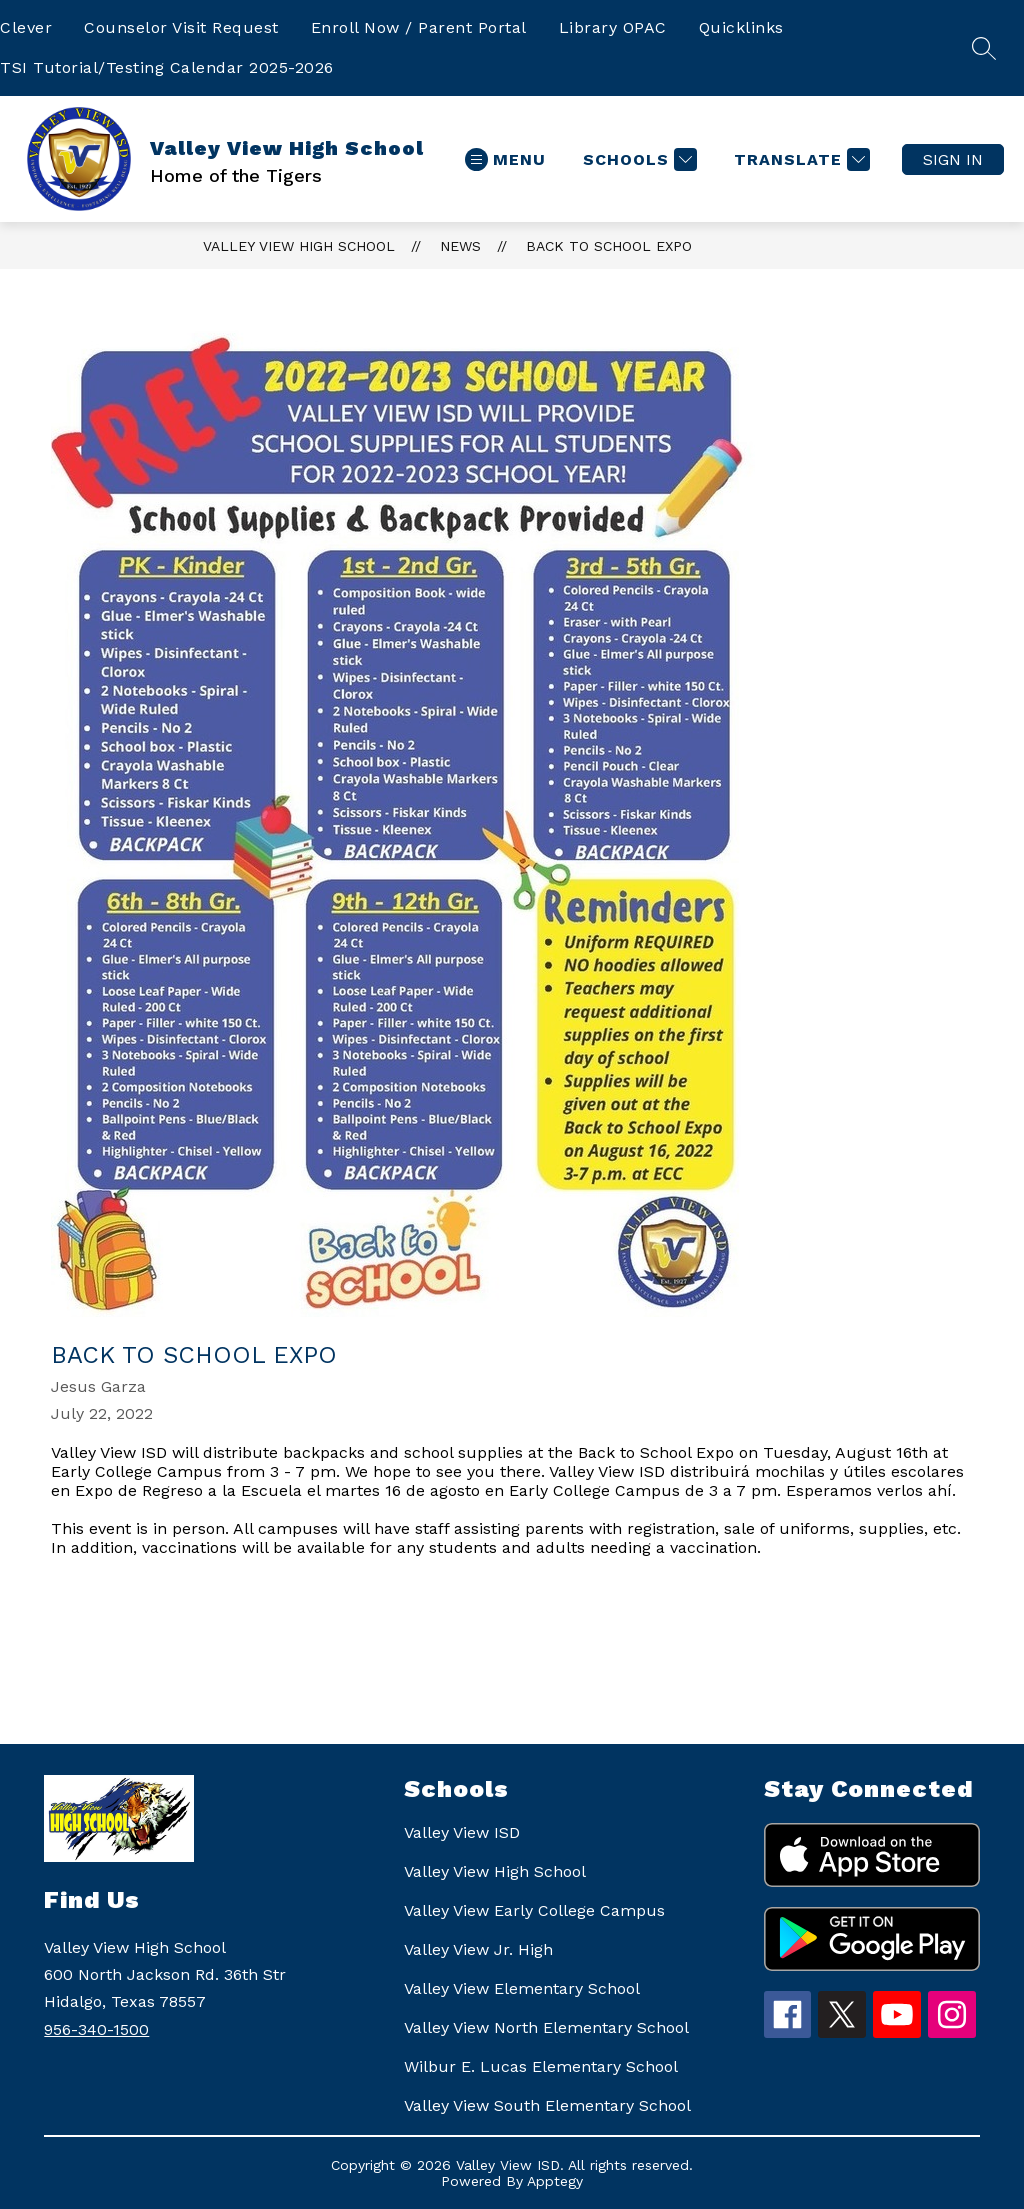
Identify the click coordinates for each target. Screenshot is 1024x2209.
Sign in (953, 159)
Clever (26, 27)
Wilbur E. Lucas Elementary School (541, 2066)
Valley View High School (299, 246)
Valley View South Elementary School (547, 2105)
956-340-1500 (96, 2029)
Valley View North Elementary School (546, 2027)
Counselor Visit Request (181, 27)
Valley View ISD (462, 1832)
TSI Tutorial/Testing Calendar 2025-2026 (167, 67)
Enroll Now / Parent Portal (419, 27)
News (460, 246)
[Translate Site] (799, 159)
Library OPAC (613, 27)
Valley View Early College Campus (534, 1910)
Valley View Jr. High (478, 1949)
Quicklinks (741, 27)
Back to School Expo (609, 246)
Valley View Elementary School (522, 1988)
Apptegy (555, 2181)
